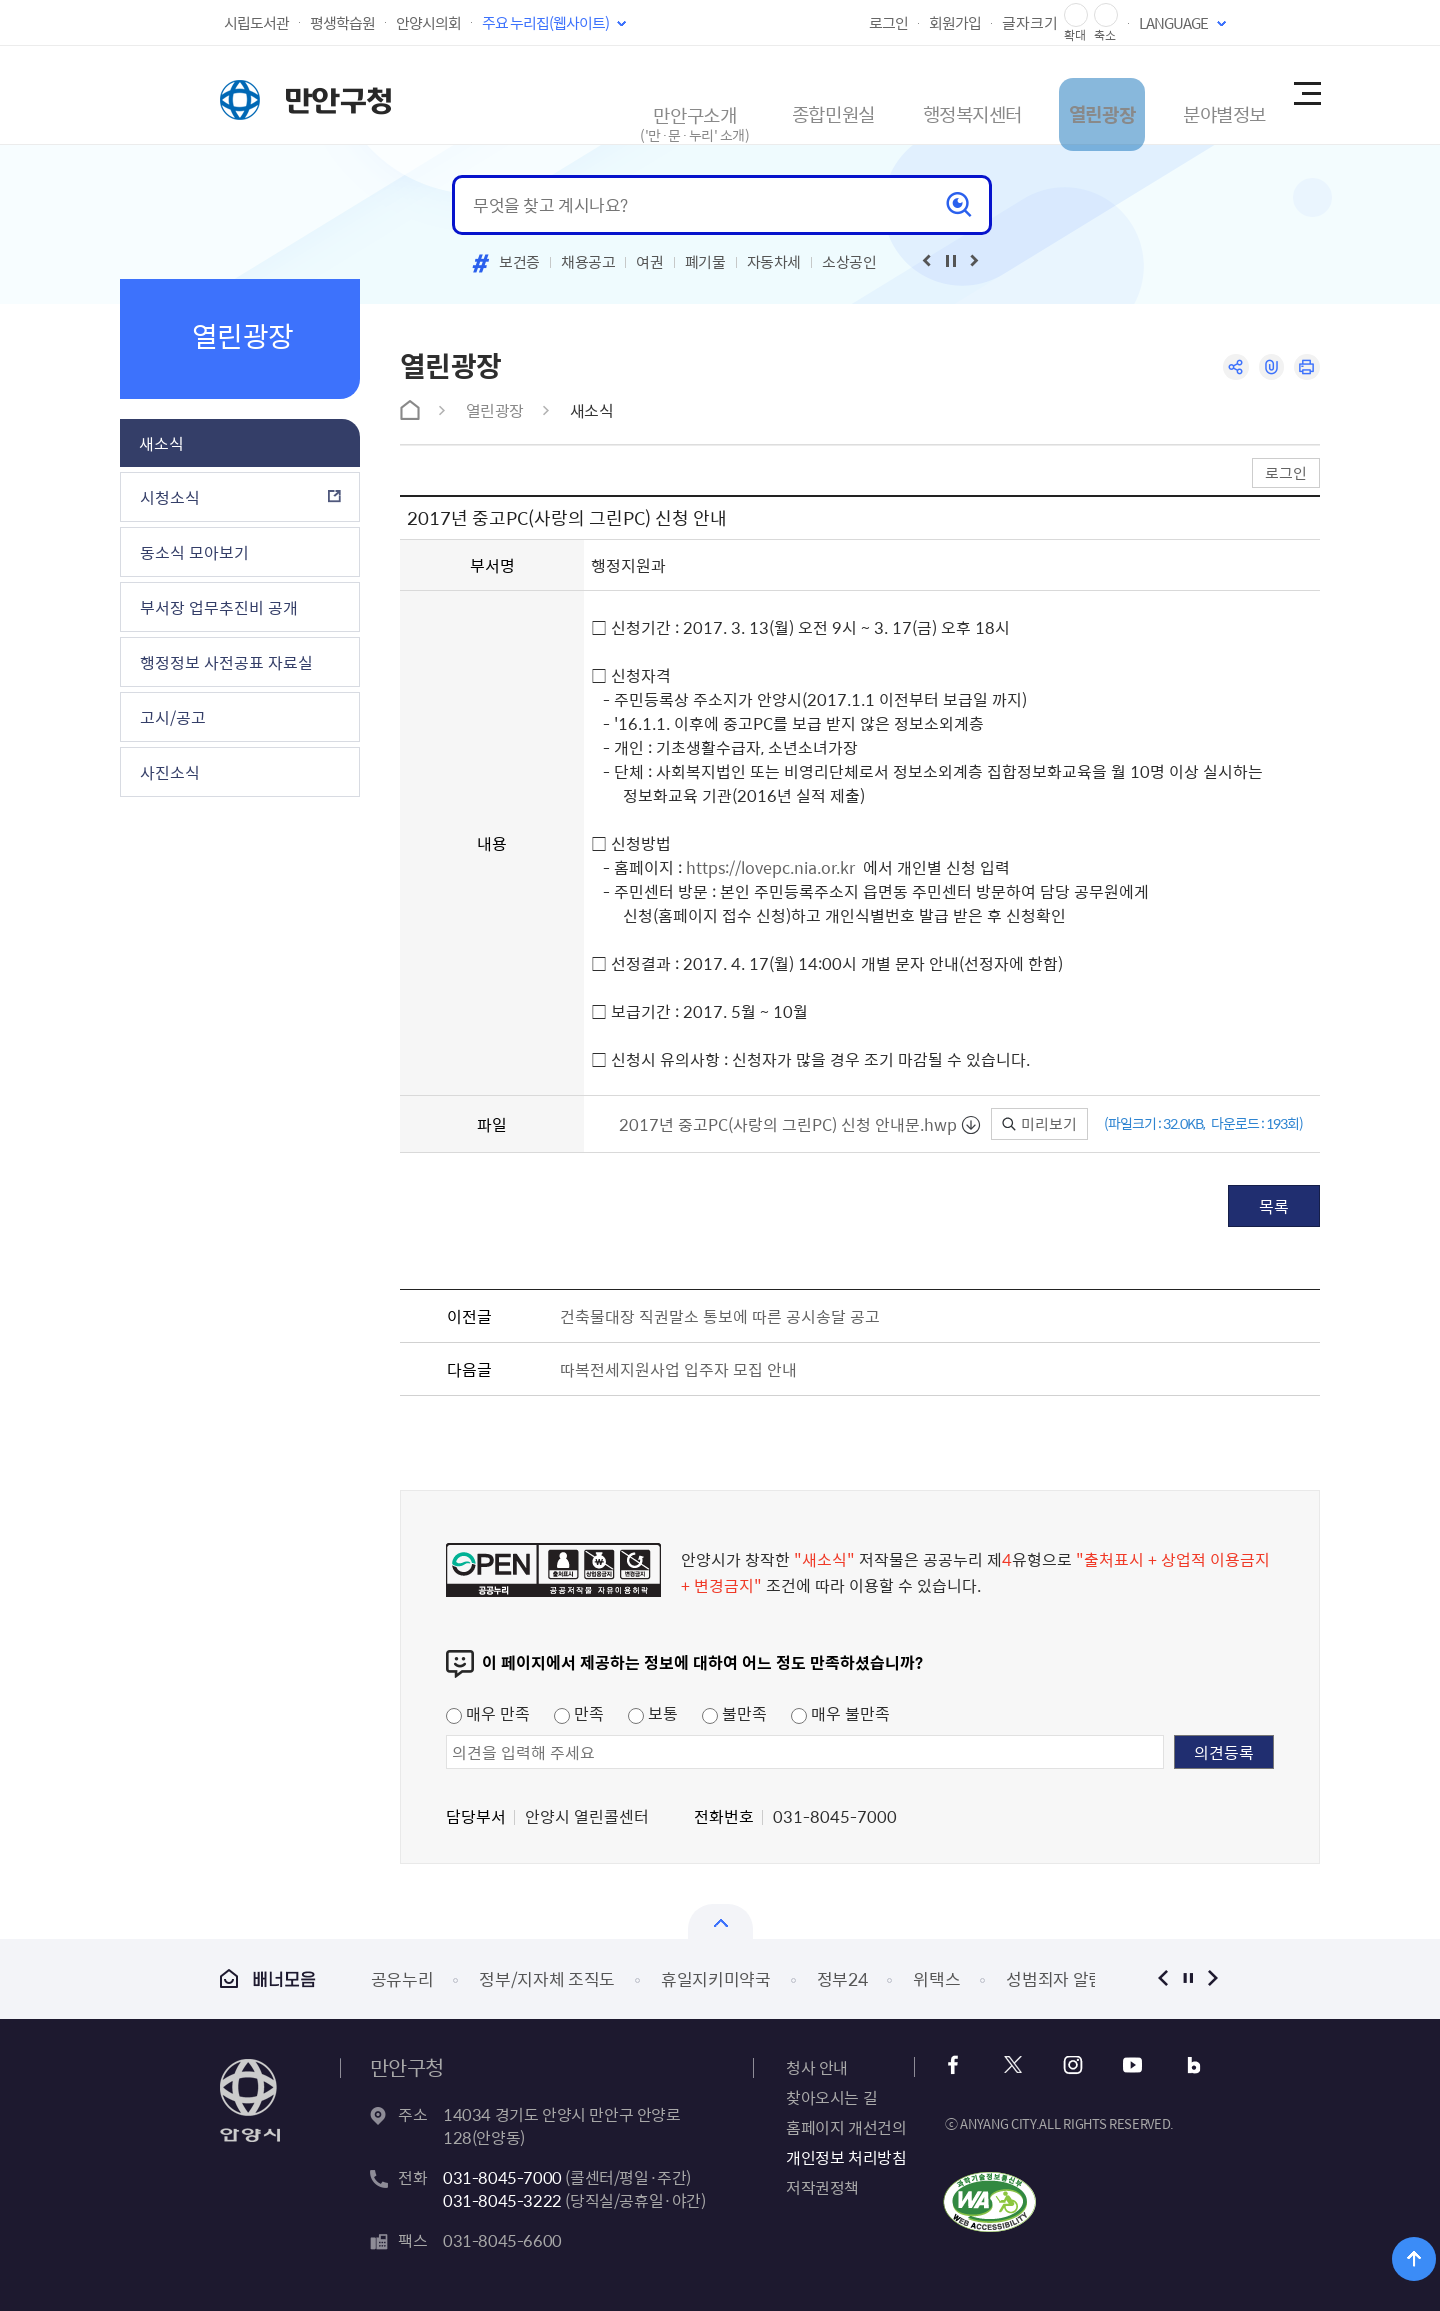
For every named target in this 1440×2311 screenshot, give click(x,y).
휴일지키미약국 (716, 1978)
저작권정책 (822, 2187)
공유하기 (1227, 368)
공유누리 (402, 1978)
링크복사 (1266, 368)
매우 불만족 (840, 1713)
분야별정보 (1184, 94)
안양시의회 (428, 23)
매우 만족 (488, 1713)
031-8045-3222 (502, 2200)
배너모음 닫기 (720, 1921)
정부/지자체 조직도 (547, 1978)
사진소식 (170, 772)
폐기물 (705, 262)
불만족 (734, 1713)
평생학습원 (342, 23)
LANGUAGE (1173, 23)
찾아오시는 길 (831, 2097)
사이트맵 (1306, 95)
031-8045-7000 (502, 2177)
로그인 (888, 23)
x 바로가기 (1013, 2065)
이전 (1162, 1978)
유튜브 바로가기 (1121, 2065)
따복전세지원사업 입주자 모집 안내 (678, 1369)
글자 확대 (1076, 15)
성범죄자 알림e (1059, 1978)
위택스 (936, 1978)
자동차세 (774, 262)
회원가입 (955, 23)
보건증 (519, 262)
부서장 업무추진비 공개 (219, 607)
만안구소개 (585, 104)
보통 (653, 1713)
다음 (1212, 1978)
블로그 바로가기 (1175, 2065)
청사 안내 (817, 2067)
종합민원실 (735, 94)
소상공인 (849, 262)
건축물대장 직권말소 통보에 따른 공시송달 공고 (720, 1316)
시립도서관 (256, 23)
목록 (1274, 1206)
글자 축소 (1106, 15)
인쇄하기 (1305, 368)
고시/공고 (173, 717)
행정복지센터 (893, 94)
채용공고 (588, 262)
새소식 (161, 443)
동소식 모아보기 (194, 552)
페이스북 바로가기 (959, 2065)
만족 (579, 1713)
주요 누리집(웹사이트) (545, 23)
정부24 (842, 1978)
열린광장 (1043, 94)
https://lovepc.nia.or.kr (770, 867)
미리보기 (1039, 1124)
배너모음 (268, 1978)
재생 (951, 261)
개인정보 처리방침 (846, 2157)
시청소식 (170, 497)
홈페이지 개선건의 (846, 2127)
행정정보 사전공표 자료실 (226, 662)
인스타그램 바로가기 (1067, 2065)
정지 (1187, 1978)
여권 (649, 262)
